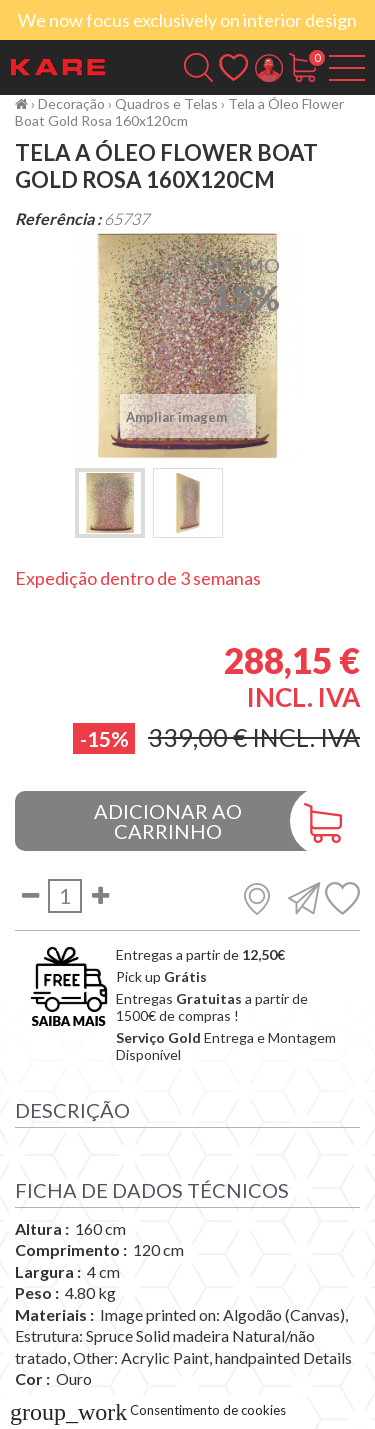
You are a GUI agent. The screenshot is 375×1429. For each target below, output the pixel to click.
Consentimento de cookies (148, 1410)
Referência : (58, 218)
